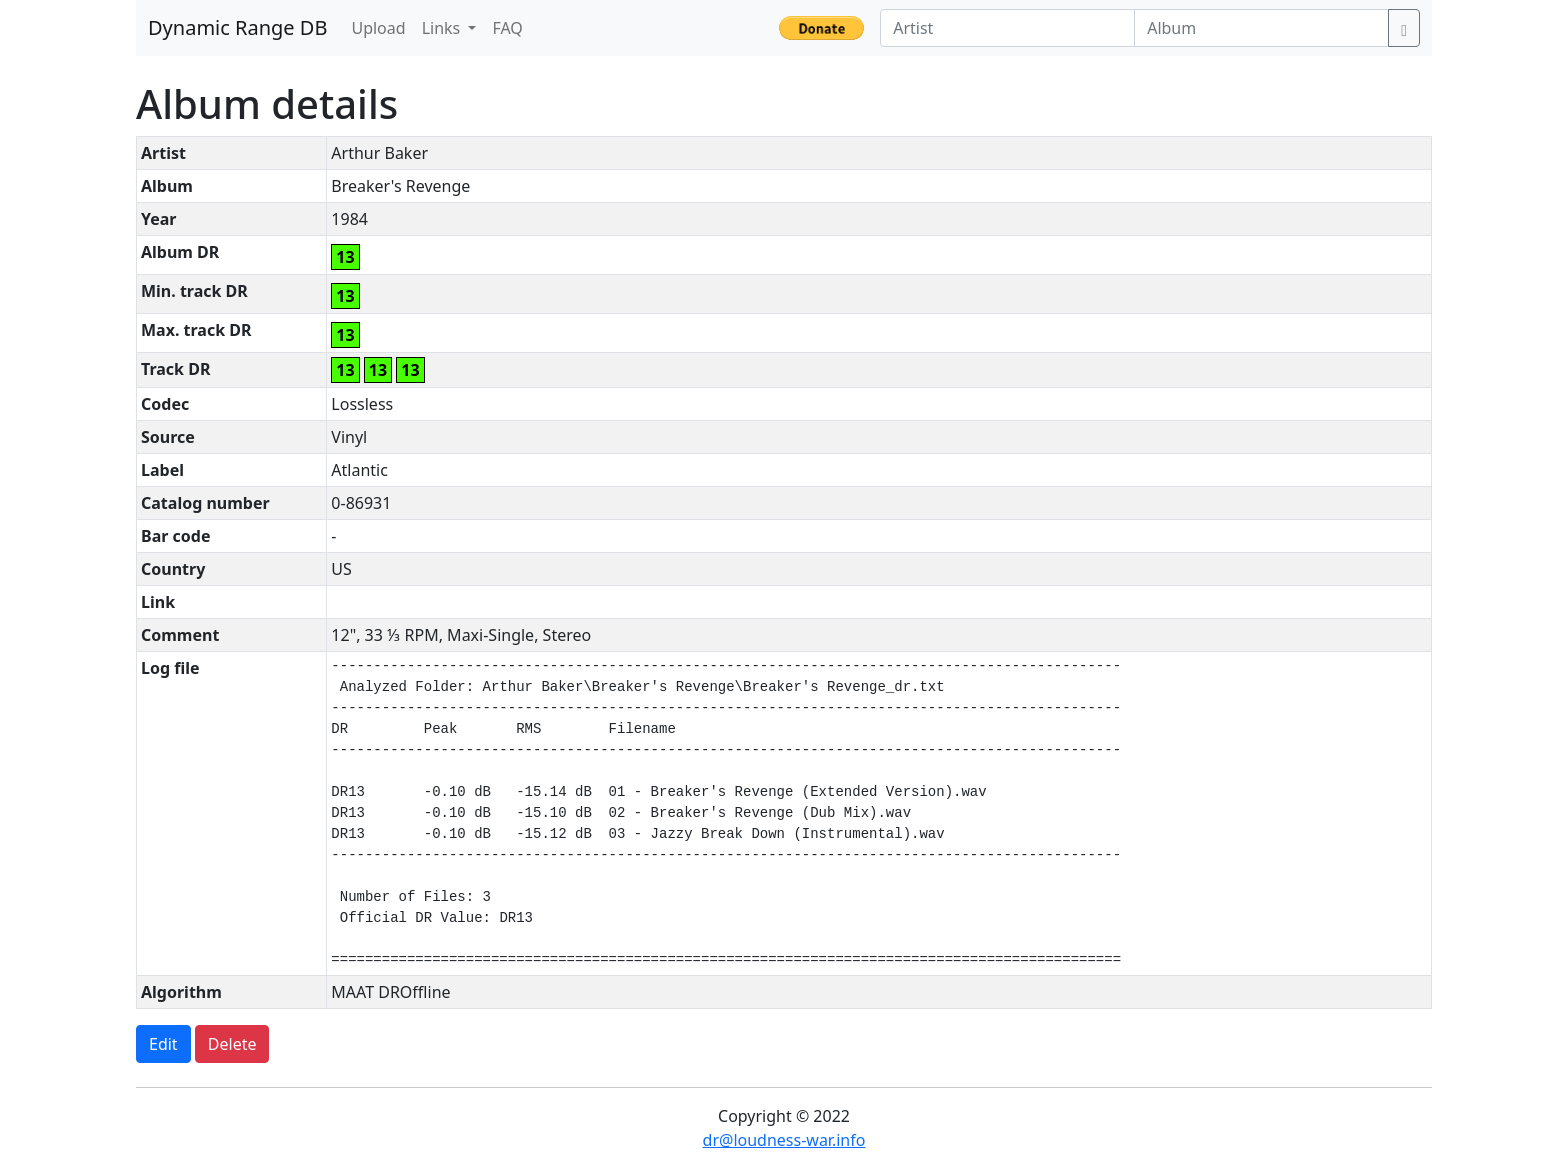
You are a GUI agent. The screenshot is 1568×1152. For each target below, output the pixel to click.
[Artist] (1007, 28)
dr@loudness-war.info (784, 1140)
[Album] (1261, 28)
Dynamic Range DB (237, 27)
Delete (232, 1044)
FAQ (507, 28)
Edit (163, 1044)
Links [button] (443, 28)
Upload (378, 28)
